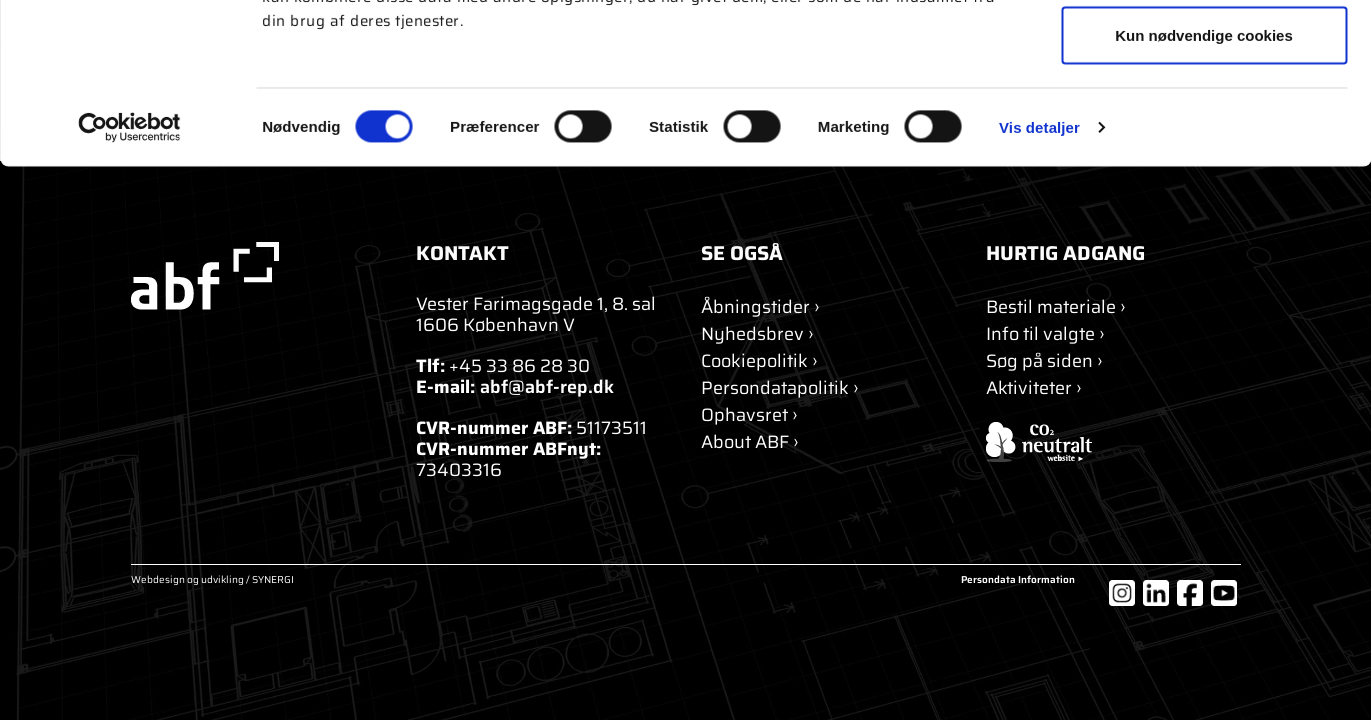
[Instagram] (1122, 593)
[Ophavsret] (749, 415)
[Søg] (1044, 361)
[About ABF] (750, 442)
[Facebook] (1190, 593)
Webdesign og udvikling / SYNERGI (212, 581)
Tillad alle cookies (1204, 52)
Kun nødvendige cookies (1204, 183)
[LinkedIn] (1156, 593)
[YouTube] (1224, 593)
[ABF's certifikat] (1113, 442)
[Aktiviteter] (1034, 388)
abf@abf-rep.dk (547, 387)
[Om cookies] (759, 361)
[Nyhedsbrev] (757, 334)
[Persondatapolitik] (780, 388)
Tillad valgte (1204, 118)
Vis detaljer (1039, 275)
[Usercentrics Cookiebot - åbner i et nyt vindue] (129, 276)
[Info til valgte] (1045, 334)
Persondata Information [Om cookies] (1018, 581)
